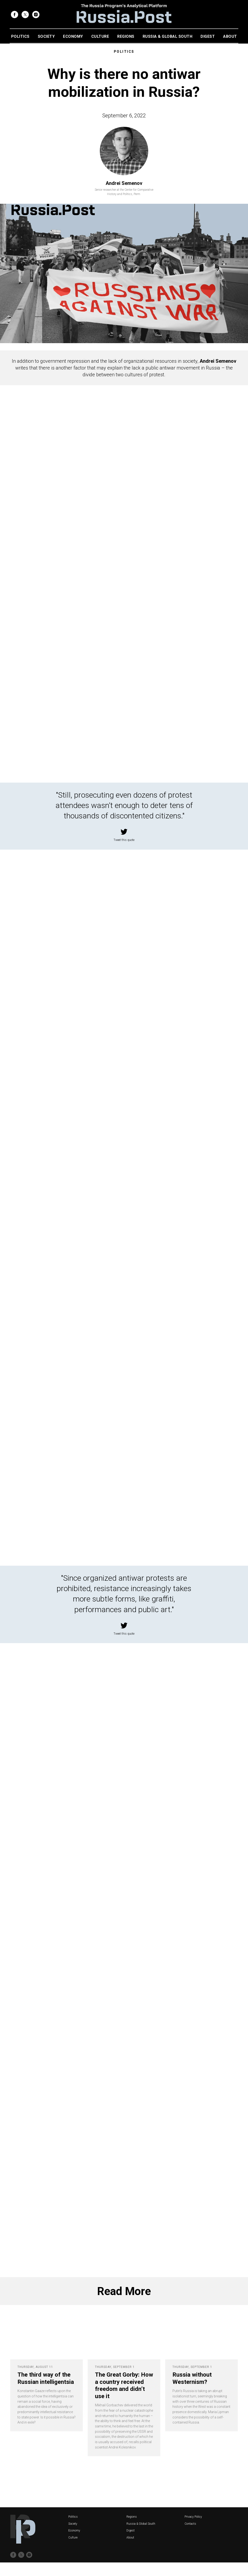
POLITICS (20, 36)
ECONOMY (73, 36)
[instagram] (35, 14)
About (130, 2537)
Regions (131, 2516)
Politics (73, 2516)
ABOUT (230, 36)
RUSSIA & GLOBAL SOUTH (168, 36)
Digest (130, 2530)
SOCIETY (46, 36)
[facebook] (14, 14)
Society (72, 2523)
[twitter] (25, 14)
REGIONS (125, 36)
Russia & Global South (140, 2523)
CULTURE (100, 36)
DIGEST (208, 36)
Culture (73, 2537)
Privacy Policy (193, 2516)
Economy (74, 2530)
